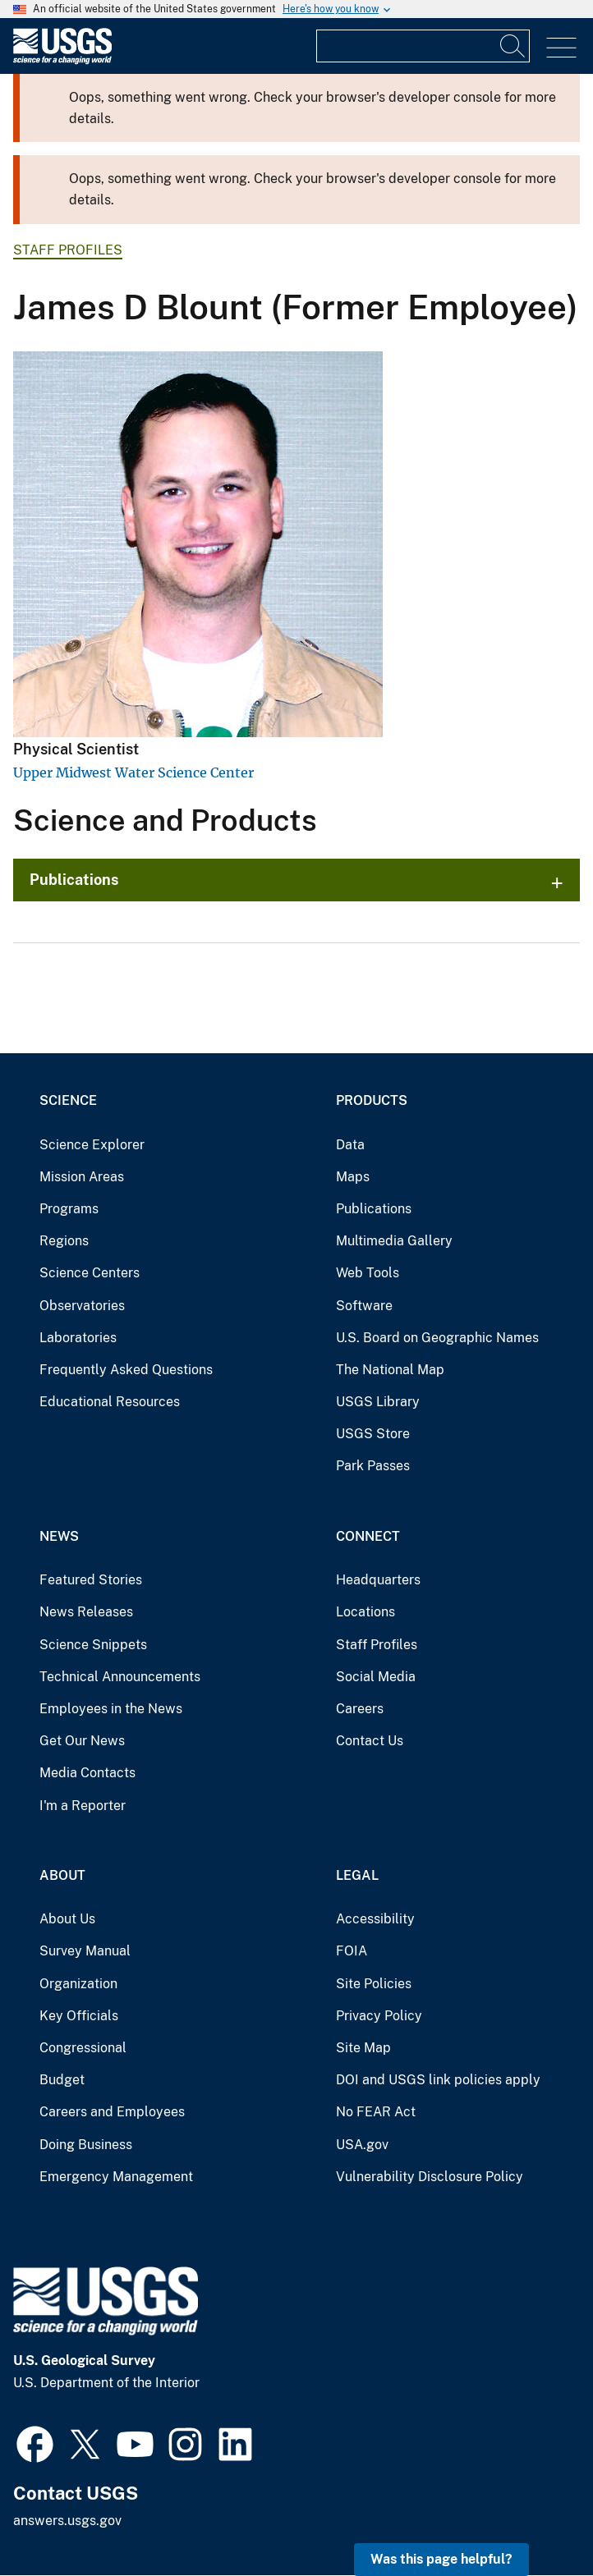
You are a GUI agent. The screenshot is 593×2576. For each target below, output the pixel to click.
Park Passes (373, 1466)
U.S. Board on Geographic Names (437, 1337)
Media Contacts (87, 1773)
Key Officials (78, 2016)
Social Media (376, 1676)
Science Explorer (92, 1145)
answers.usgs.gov (67, 2520)
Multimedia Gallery (394, 1241)
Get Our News (82, 1741)
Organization (78, 1984)
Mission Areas (81, 1177)
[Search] (513, 46)
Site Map (363, 2048)
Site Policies (373, 1984)
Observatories (82, 1305)
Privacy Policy (379, 2016)
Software (364, 1305)
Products (371, 1100)
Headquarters (378, 1580)
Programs (69, 1209)
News (59, 1536)
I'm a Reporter (82, 1805)
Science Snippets (93, 1644)
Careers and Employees (112, 2112)
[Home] (62, 60)
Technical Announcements (119, 1676)
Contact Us (369, 1741)
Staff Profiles (67, 250)
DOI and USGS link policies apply (438, 2080)
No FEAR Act (376, 2112)
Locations (365, 1612)
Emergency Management (116, 2176)
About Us (67, 1919)
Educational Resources (109, 1401)
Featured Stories (90, 1580)
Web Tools (367, 1273)
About (62, 1875)
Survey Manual (85, 1951)
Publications (74, 879)
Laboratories (78, 1337)
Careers (360, 1709)
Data (350, 1145)
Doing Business (85, 2144)
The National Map (390, 1369)
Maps (353, 1177)
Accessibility (375, 1919)
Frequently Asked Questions (126, 1369)
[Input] (423, 46)
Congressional (82, 2048)
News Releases (86, 1612)
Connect (368, 1536)
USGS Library (378, 1401)
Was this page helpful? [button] (441, 2559)
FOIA (351, 1951)
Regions (64, 1241)
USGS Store (373, 1434)
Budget (62, 2080)
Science (68, 1100)
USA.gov (362, 2144)
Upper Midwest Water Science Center (133, 772)
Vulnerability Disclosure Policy (429, 2176)
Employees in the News (110, 1709)
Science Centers (89, 1273)
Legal (357, 1875)
